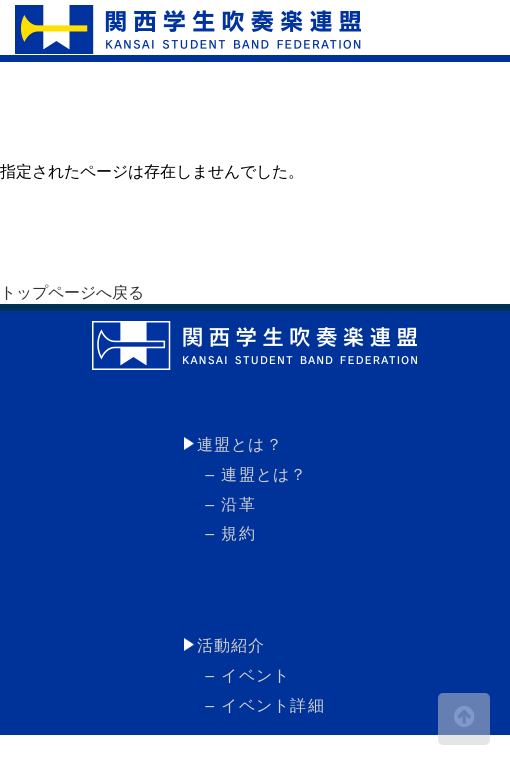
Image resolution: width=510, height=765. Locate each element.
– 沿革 (228, 504)
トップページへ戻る (72, 292)
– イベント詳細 (263, 705)
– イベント (245, 675)
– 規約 (228, 533)
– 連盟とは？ (254, 474)
